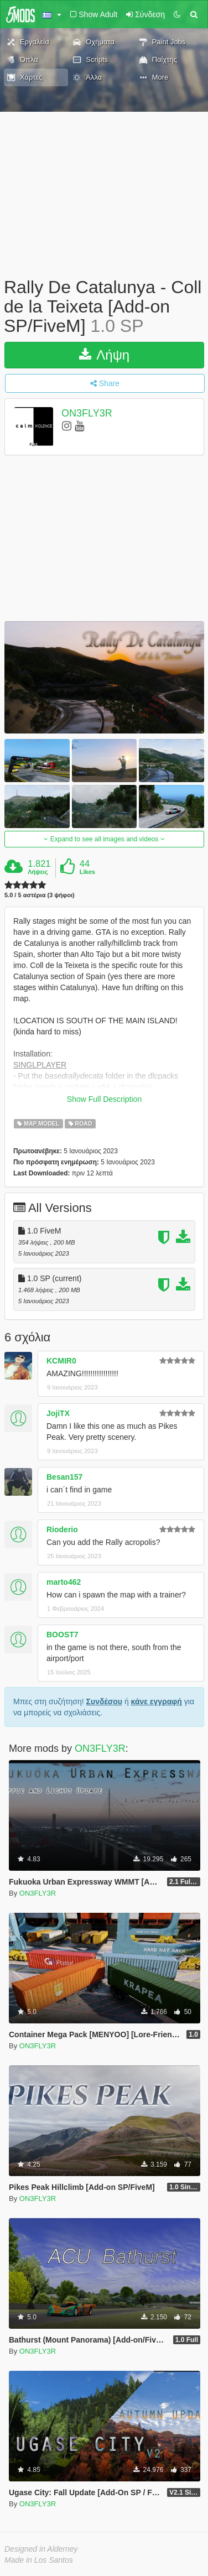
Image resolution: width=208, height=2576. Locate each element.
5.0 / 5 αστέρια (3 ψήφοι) (39, 895)
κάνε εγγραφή (156, 1701)
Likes (87, 871)
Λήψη (104, 354)
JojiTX (58, 1413)
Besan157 (64, 1476)
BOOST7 (62, 1634)
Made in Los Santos (38, 2560)
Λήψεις (38, 871)
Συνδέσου (104, 1701)
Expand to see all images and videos (104, 839)
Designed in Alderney (41, 2548)
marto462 (63, 1582)
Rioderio (62, 1529)
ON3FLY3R (86, 413)
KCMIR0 (61, 1360)
